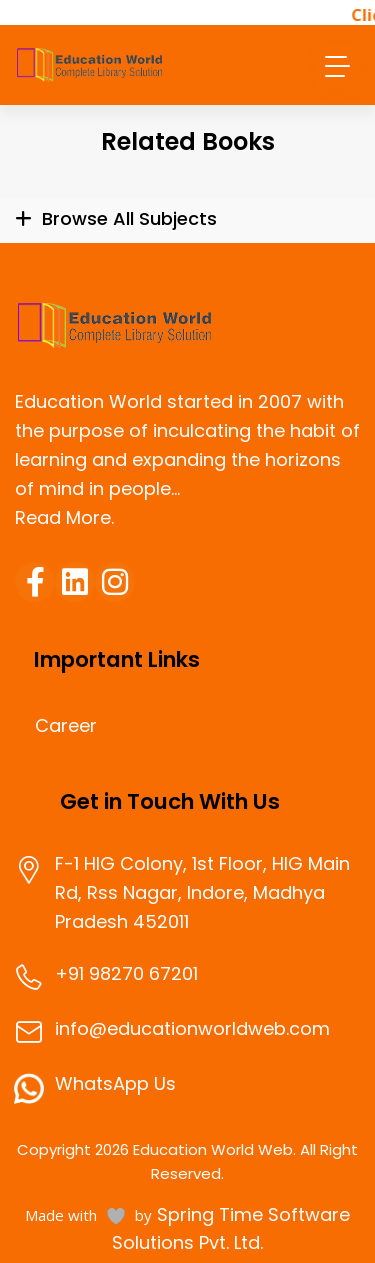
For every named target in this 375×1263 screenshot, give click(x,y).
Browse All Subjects (129, 218)
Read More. (64, 517)
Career (66, 726)
